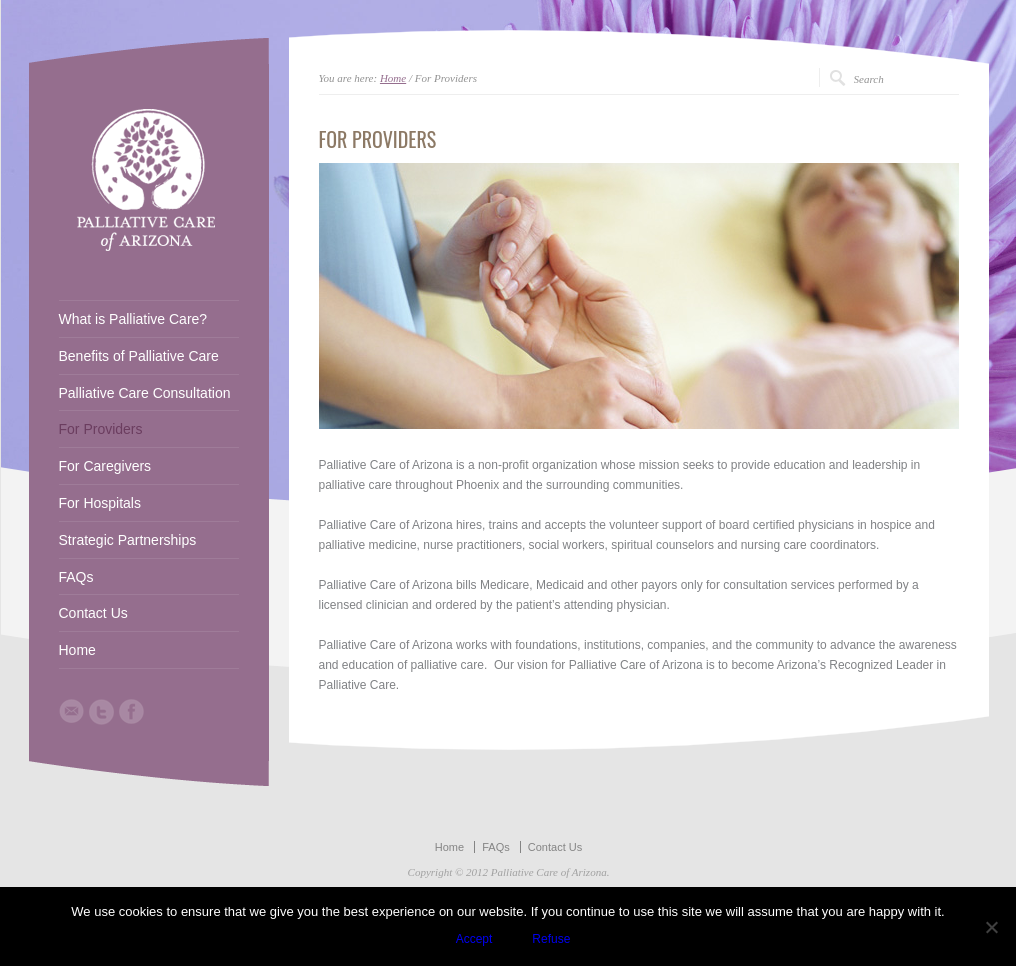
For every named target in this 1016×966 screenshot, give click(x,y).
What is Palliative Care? (133, 319)
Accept (474, 939)
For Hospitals (100, 503)
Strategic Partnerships (128, 540)
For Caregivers (105, 466)
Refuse (551, 939)
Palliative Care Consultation (145, 393)
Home (393, 78)
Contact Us (93, 613)
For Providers (101, 429)
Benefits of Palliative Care (139, 356)
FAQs (76, 577)
